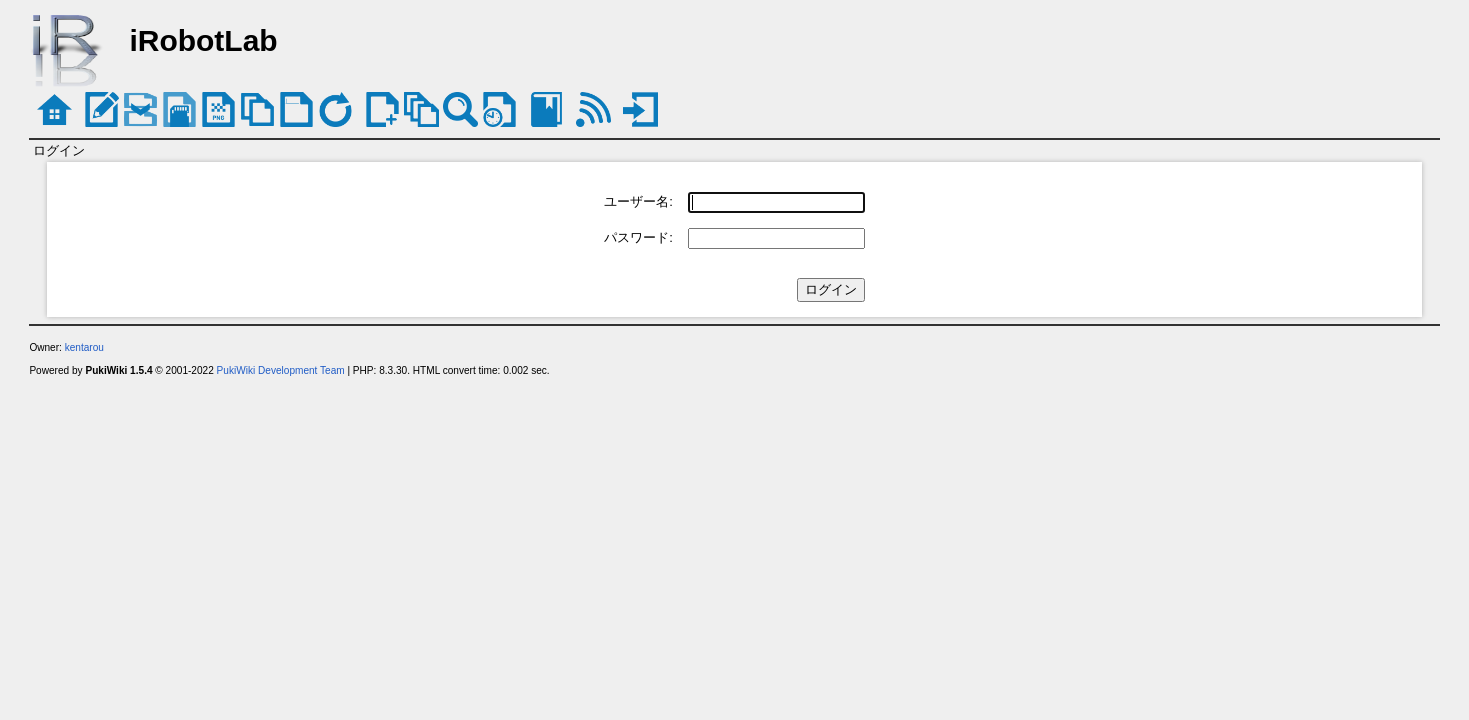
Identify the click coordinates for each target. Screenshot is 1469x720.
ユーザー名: (638, 201)
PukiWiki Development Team (281, 370)
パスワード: (638, 237)
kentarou (84, 347)
